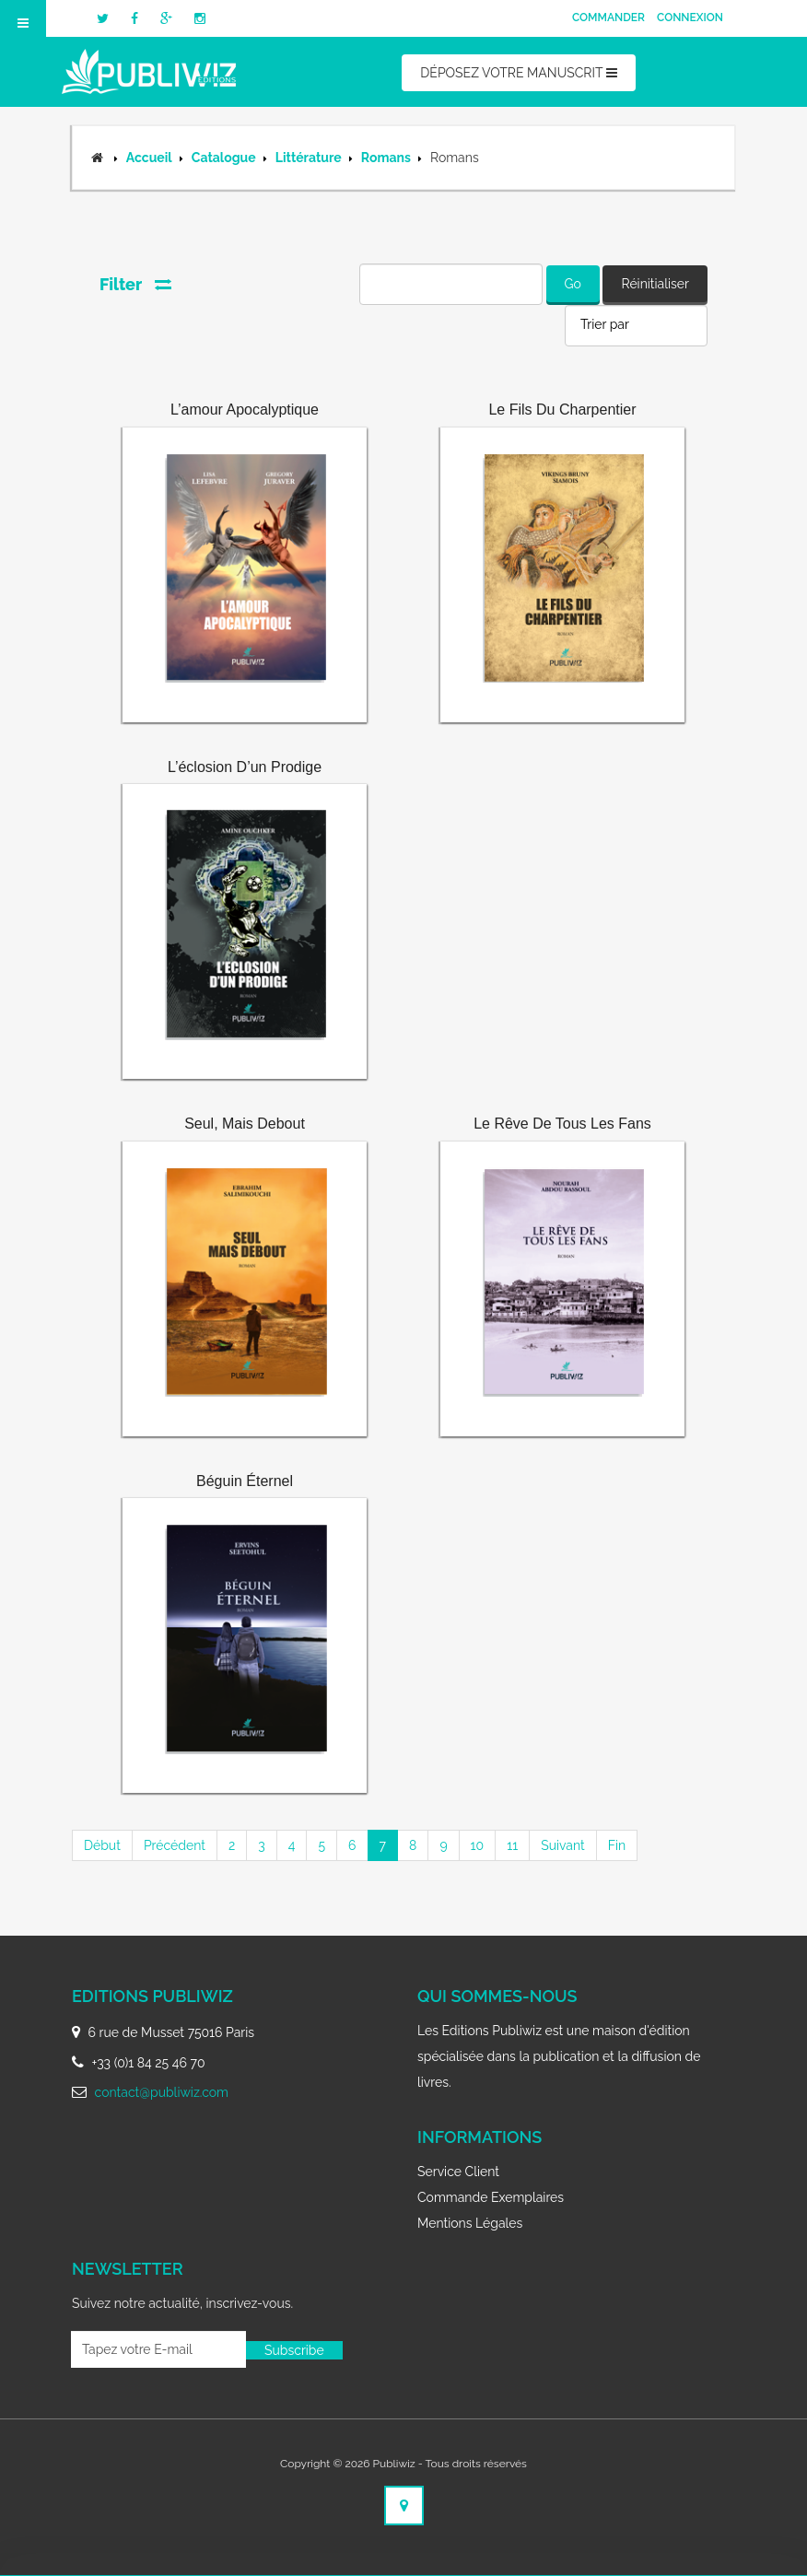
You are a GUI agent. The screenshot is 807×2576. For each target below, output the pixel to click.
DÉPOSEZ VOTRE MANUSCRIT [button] (518, 72)
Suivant (563, 1845)
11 (512, 1845)
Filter (135, 284)
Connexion (690, 17)
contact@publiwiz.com (161, 2092)
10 (478, 1845)
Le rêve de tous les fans (562, 1123)
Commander (608, 17)
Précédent (174, 1845)
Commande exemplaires (490, 2197)
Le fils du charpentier (562, 409)
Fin (617, 1845)
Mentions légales (469, 2223)
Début (102, 1845)
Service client (458, 2171)
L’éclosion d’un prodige (245, 767)
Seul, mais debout (244, 1123)
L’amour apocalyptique (244, 409)
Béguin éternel (244, 1481)
